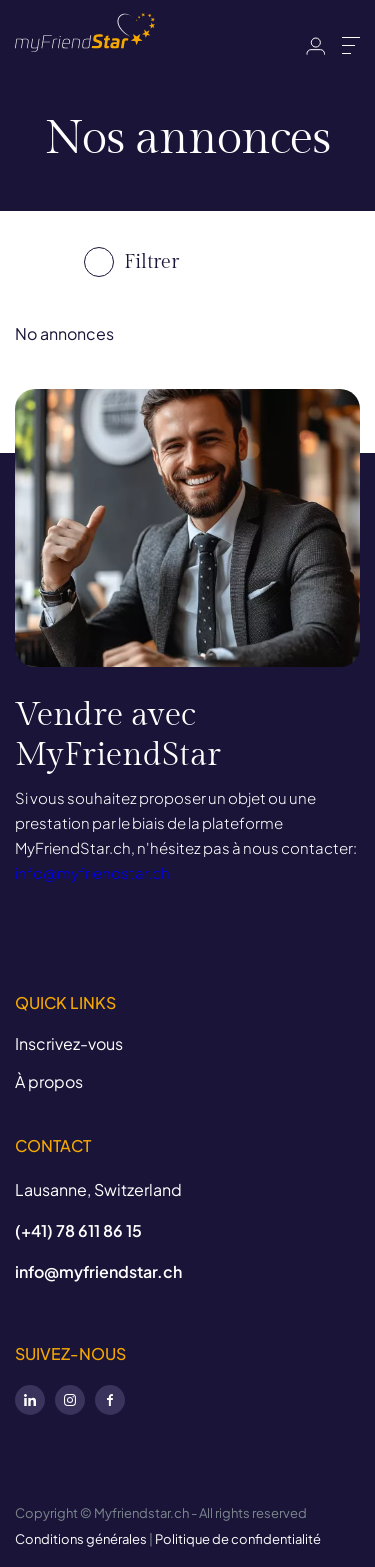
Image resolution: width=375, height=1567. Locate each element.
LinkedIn (30, 1400)
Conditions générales (81, 1539)
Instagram (70, 1400)
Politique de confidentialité (238, 1539)
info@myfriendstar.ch (92, 872)
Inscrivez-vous (69, 1043)
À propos (49, 1081)
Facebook (110, 1400)
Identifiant (316, 46)
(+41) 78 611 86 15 (78, 1230)
